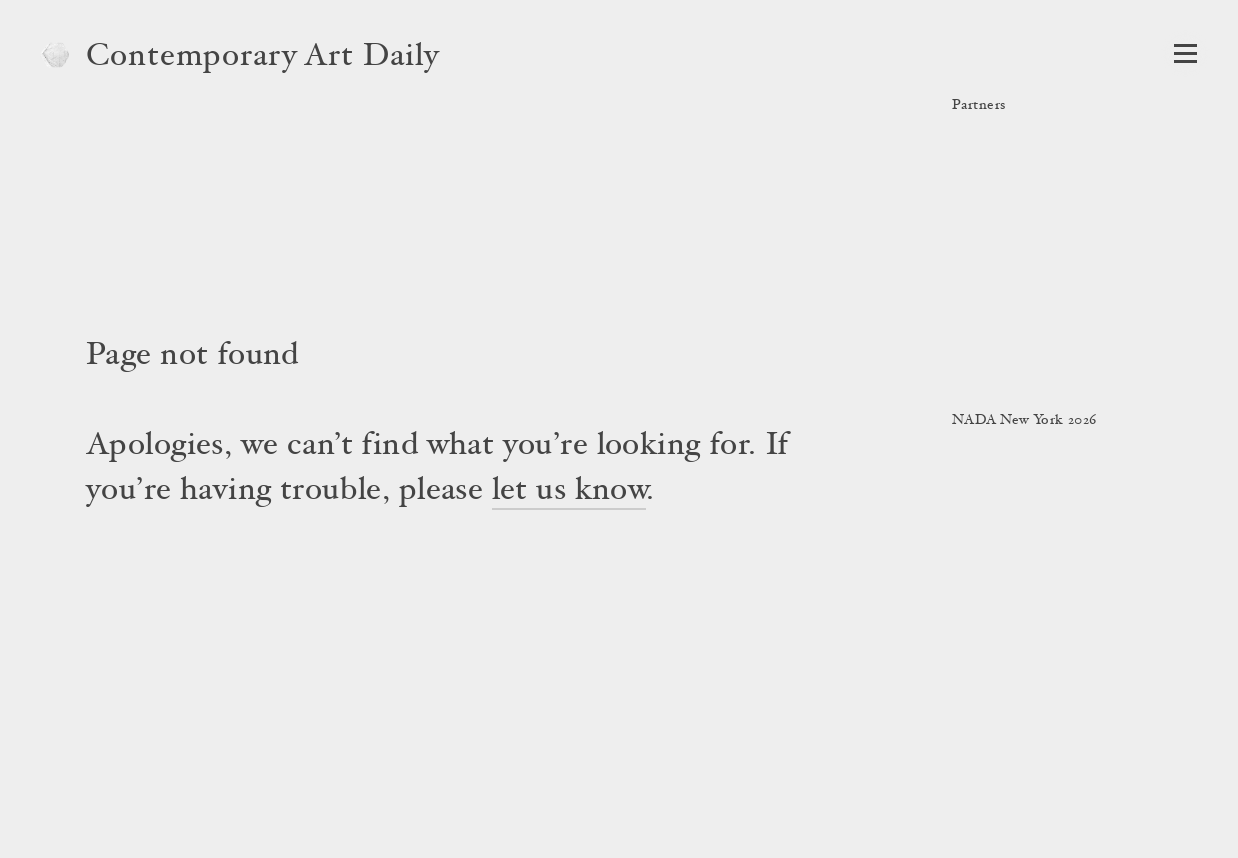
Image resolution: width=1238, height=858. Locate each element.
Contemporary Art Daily (263, 58)
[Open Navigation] (1185, 53)
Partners (978, 106)
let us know (569, 492)
